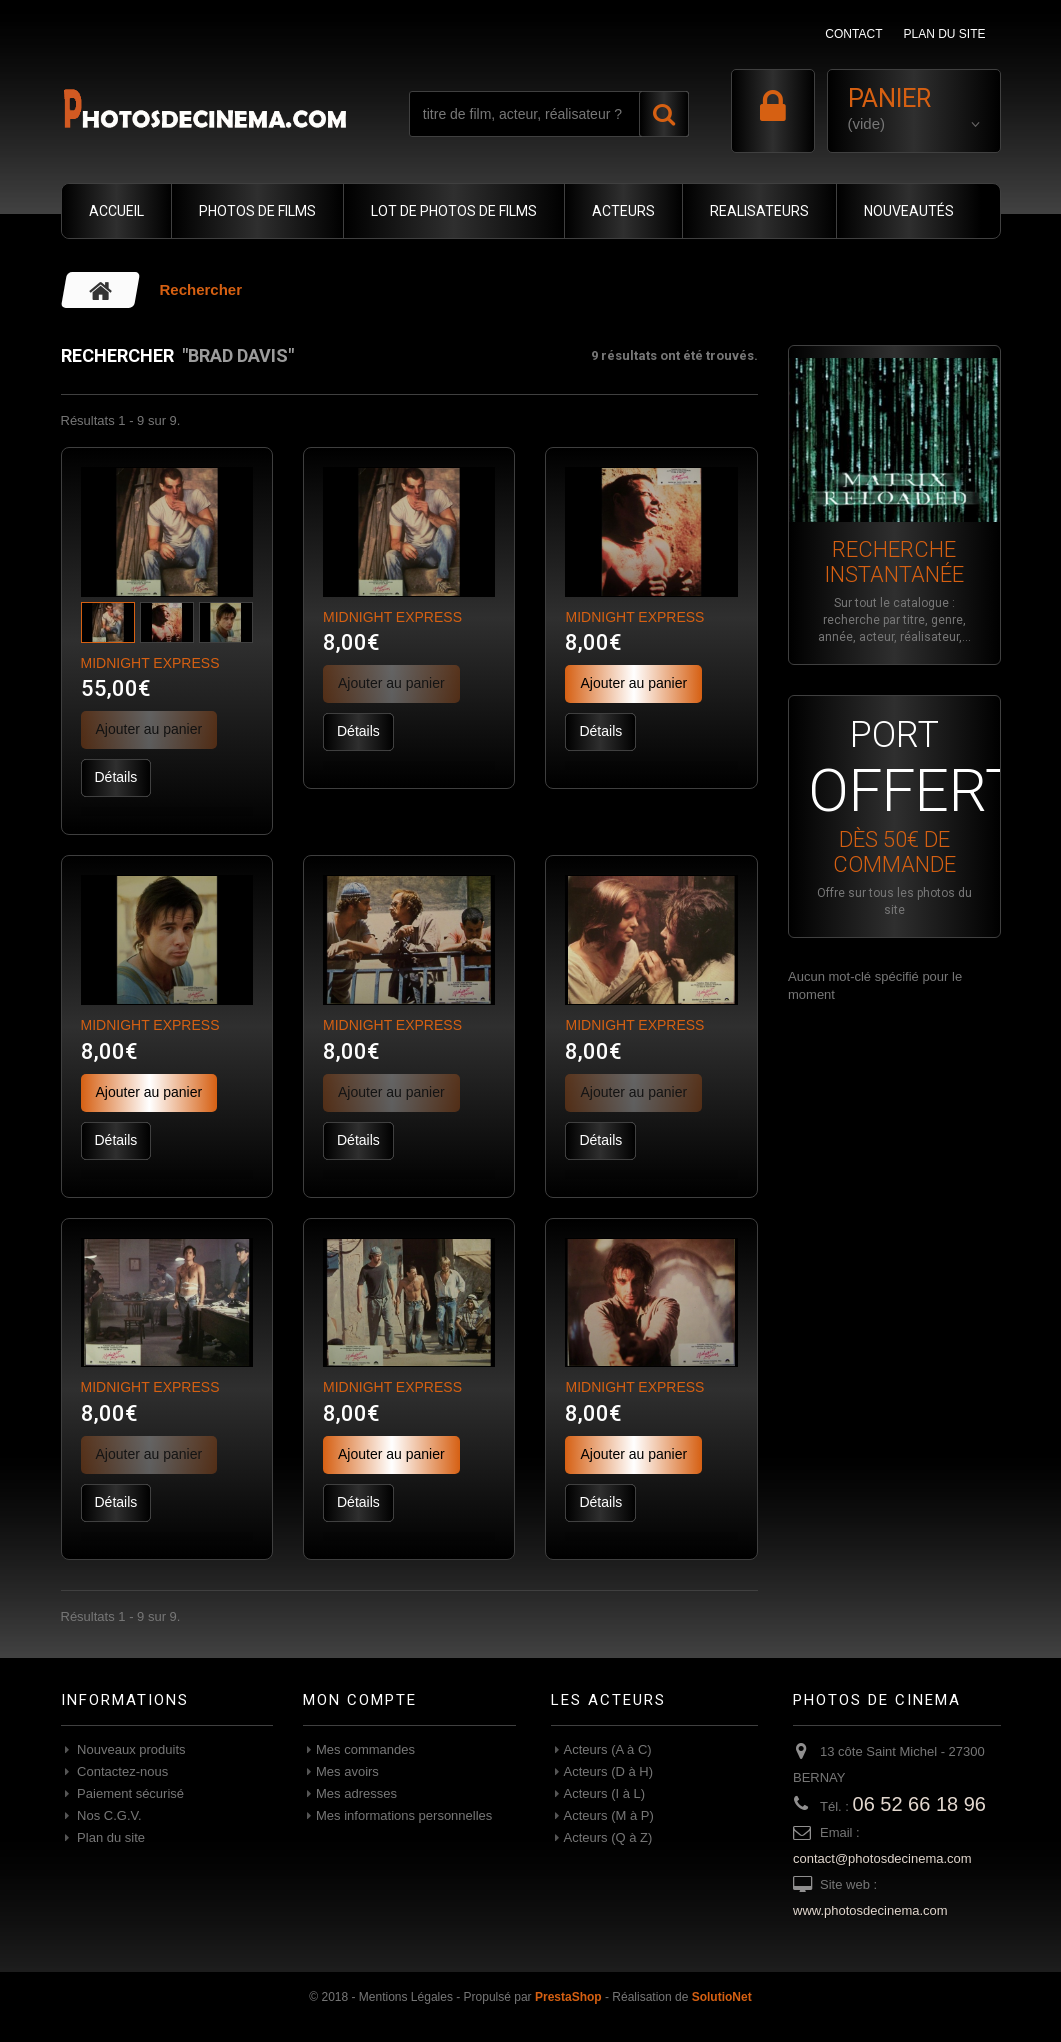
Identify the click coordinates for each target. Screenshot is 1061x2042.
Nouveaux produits (130, 1749)
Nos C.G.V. (108, 1815)
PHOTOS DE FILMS (257, 211)
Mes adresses (356, 1793)
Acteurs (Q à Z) (608, 1837)
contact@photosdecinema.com (882, 1858)
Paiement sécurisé (129, 1793)
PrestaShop (568, 1997)
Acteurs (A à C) (608, 1749)
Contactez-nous (121, 1771)
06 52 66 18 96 (919, 1804)
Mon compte (360, 1700)
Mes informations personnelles (404, 1815)
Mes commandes (365, 1749)
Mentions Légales (406, 1997)
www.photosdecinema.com (870, 1910)
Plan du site (110, 1837)
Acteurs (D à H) (609, 1771)
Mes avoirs (347, 1771)
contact (853, 34)
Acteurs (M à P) (609, 1815)
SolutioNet (722, 1997)
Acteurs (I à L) (605, 1793)
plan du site (944, 34)
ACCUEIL (116, 211)
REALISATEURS (759, 211)
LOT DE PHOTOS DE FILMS (454, 211)
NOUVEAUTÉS (909, 211)
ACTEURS (623, 211)
